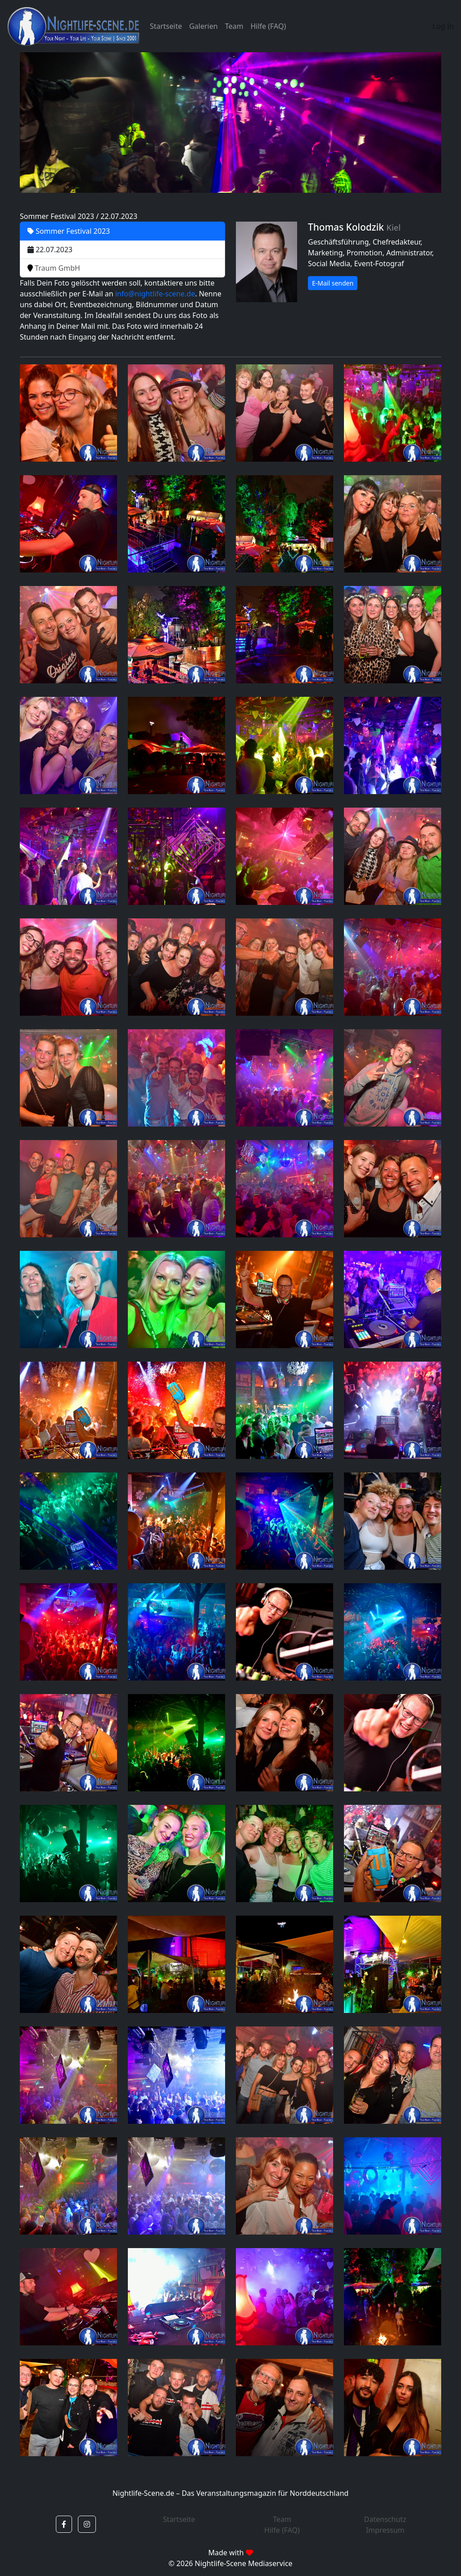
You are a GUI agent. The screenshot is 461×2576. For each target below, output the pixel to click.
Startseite (166, 26)
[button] (64, 2524)
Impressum (385, 2530)
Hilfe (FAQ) (268, 26)
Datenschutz (385, 2519)
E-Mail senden (332, 283)
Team (234, 26)
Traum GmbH (53, 268)
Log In (443, 26)
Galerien (203, 26)
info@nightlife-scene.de (155, 294)
